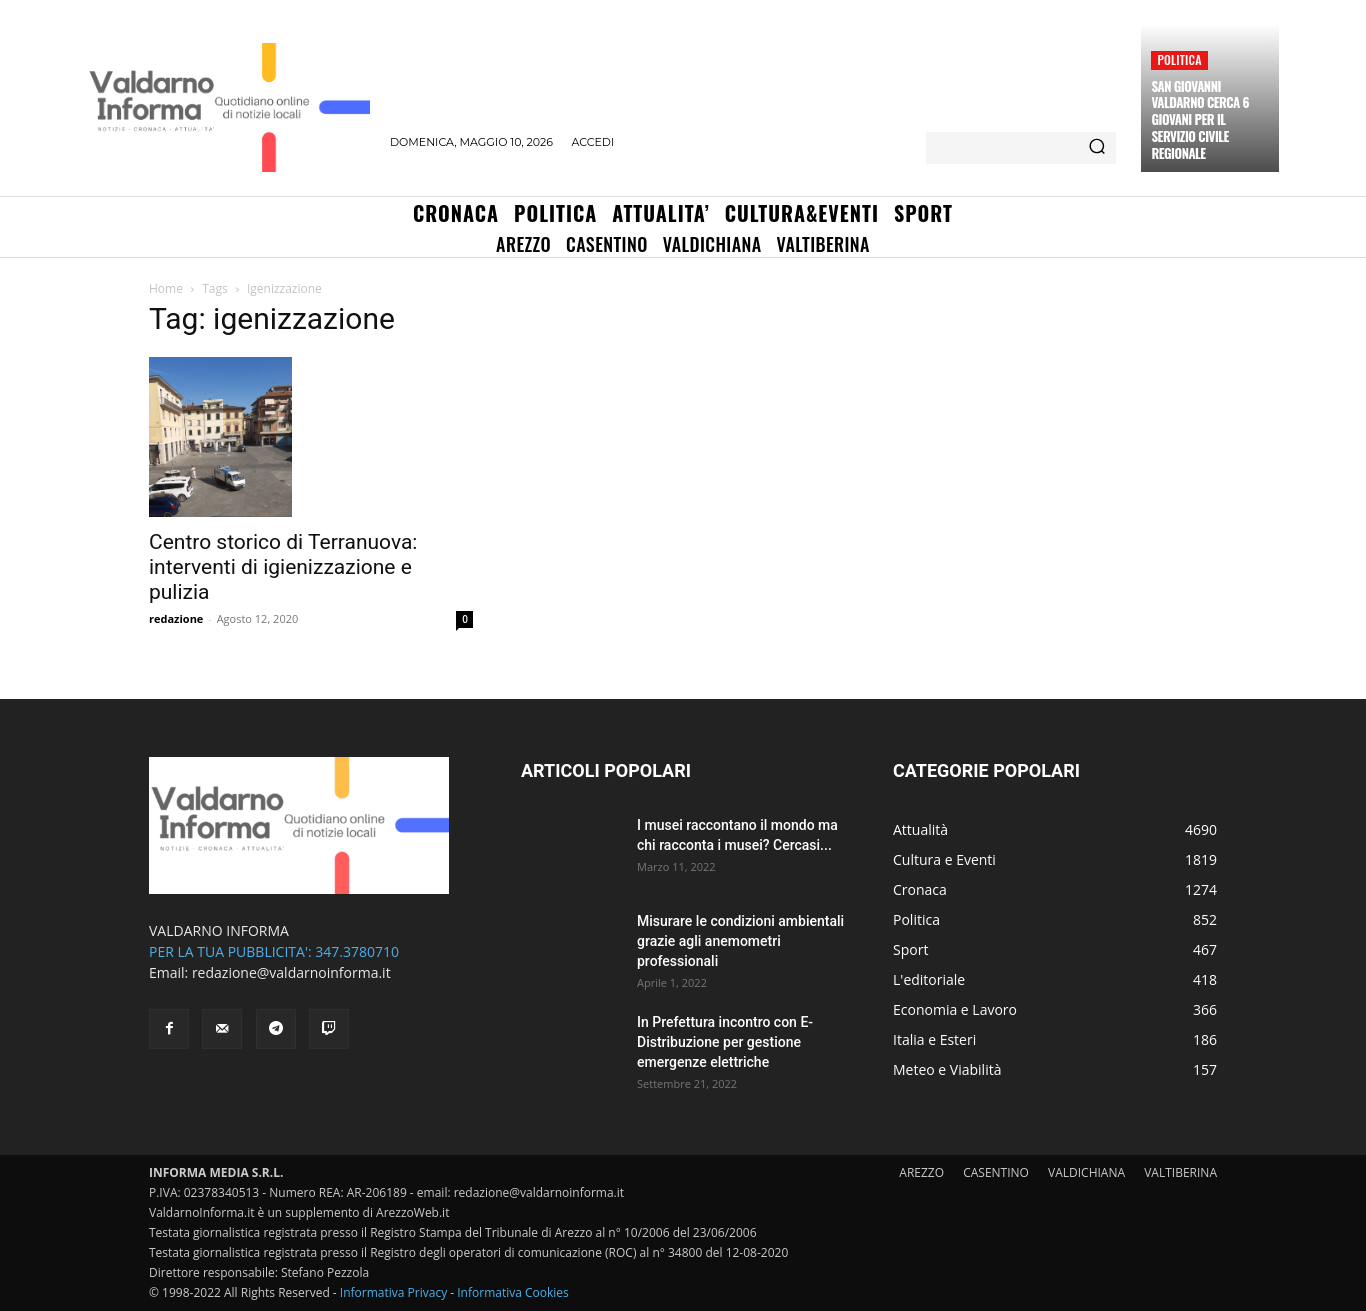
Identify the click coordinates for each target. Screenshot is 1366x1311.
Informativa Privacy (393, 1292)
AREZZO (921, 1172)
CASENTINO (996, 1172)
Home (166, 288)
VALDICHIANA (1086, 1172)
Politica (1179, 59)
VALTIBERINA (1180, 1172)
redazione (176, 618)
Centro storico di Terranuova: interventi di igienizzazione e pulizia (283, 567)
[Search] (1097, 148)
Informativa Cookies (513, 1292)
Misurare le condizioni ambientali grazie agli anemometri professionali (740, 941)
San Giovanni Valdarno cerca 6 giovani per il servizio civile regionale (1200, 120)
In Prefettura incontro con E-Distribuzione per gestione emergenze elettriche (725, 1042)
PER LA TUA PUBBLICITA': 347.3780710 (274, 951)
